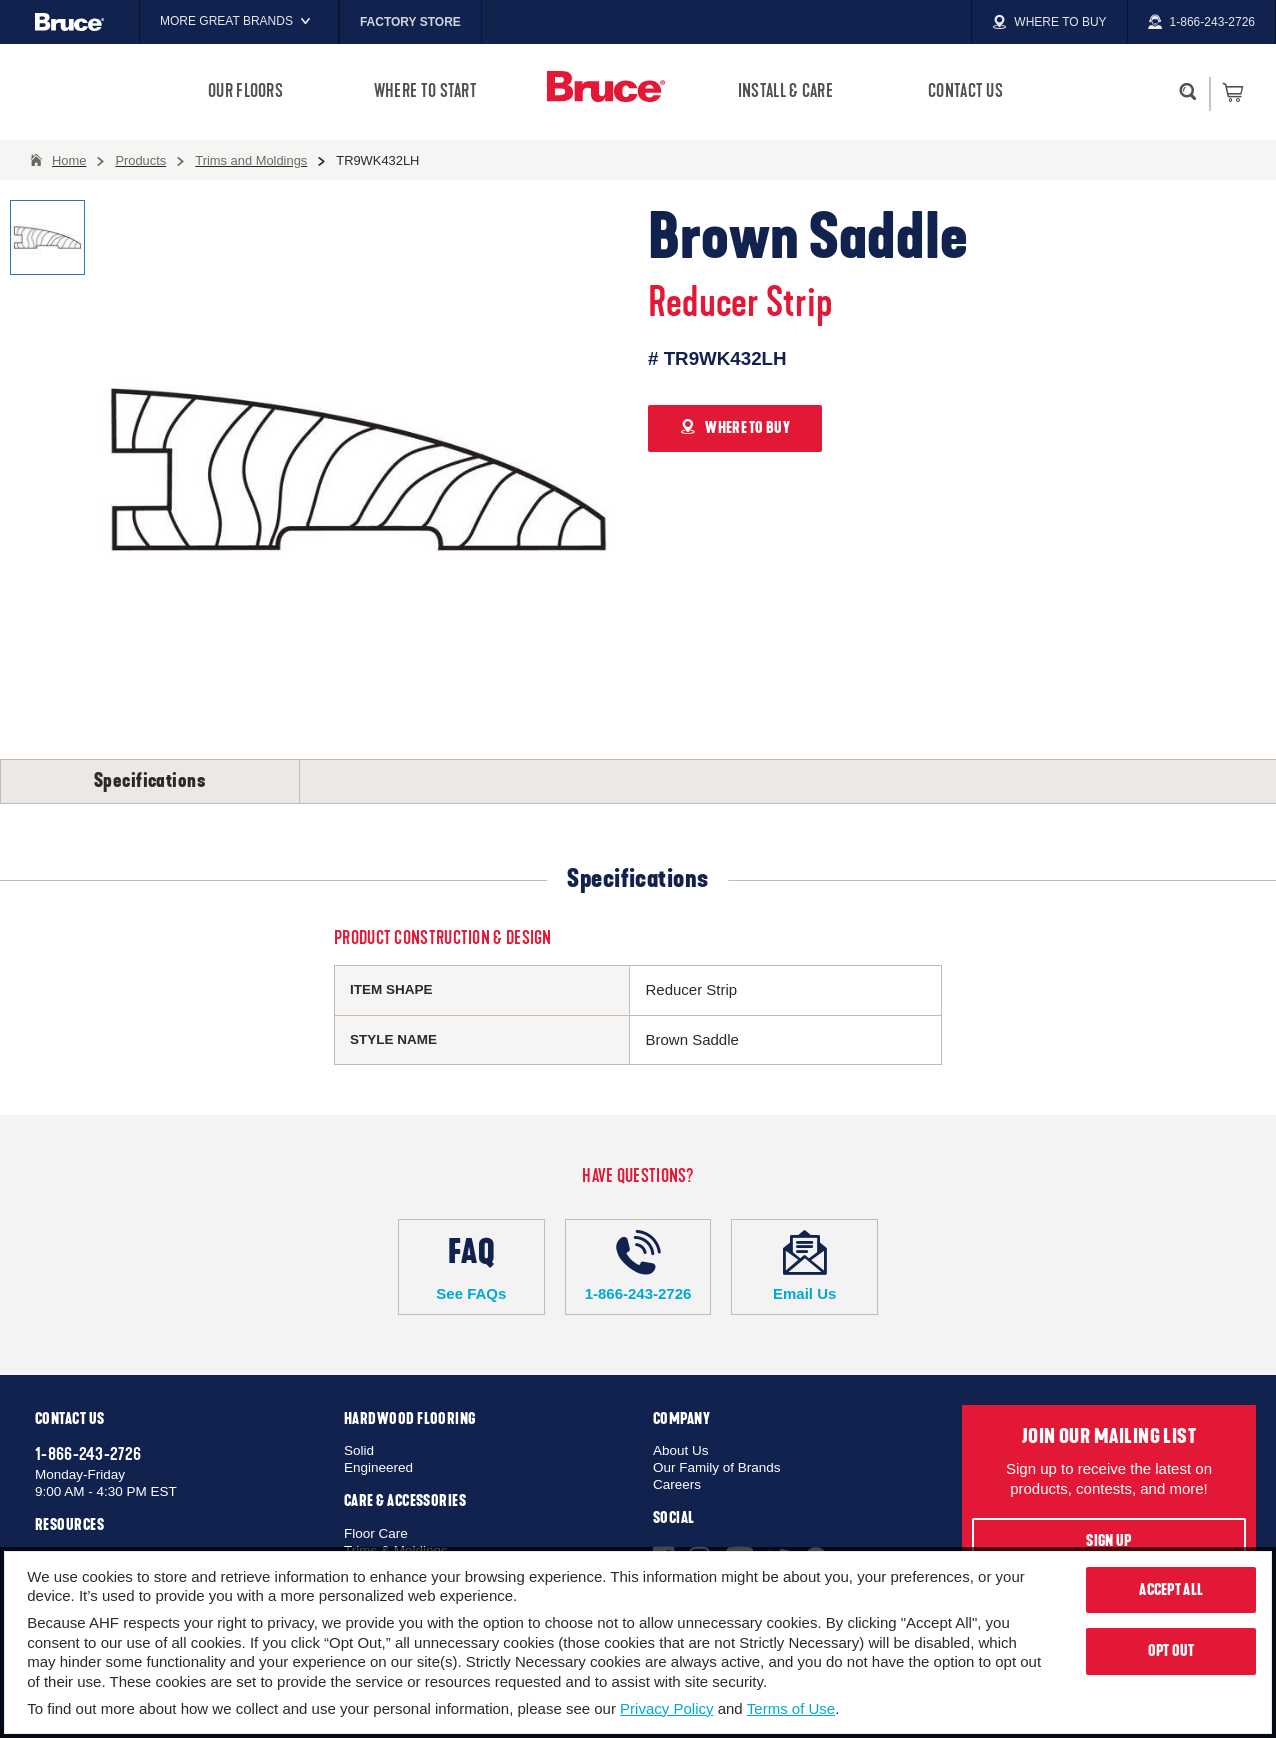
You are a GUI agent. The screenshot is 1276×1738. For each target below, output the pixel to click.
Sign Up (1108, 1541)
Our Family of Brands (717, 1467)
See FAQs (471, 1266)
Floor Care (376, 1533)
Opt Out (1171, 1651)
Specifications (150, 781)
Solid (359, 1450)
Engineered (378, 1467)
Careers (677, 1484)
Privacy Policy (666, 1708)
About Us (681, 1450)
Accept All (1171, 1590)
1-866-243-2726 (638, 1266)
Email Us (804, 1266)
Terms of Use (791, 1708)
